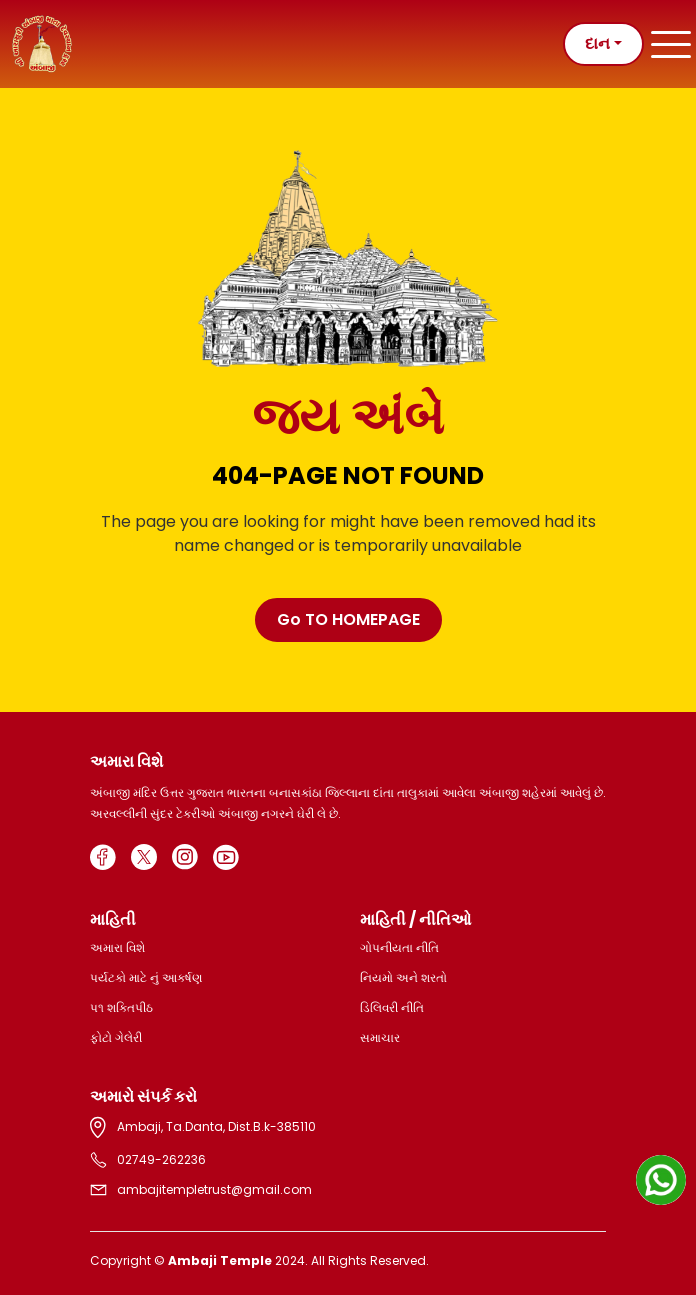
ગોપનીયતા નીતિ (399, 947)
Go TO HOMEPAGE (348, 619)
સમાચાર (380, 1037)
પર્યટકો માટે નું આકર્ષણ (146, 977)
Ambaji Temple (220, 1260)
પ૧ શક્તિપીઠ (121, 1007)
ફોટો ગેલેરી (116, 1037)
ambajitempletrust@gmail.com (201, 1190)
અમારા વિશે (117, 947)
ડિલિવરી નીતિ (392, 1007)
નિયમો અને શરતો (403, 977)
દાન (597, 43)
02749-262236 (148, 1160)
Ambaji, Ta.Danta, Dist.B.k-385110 (203, 1127)
